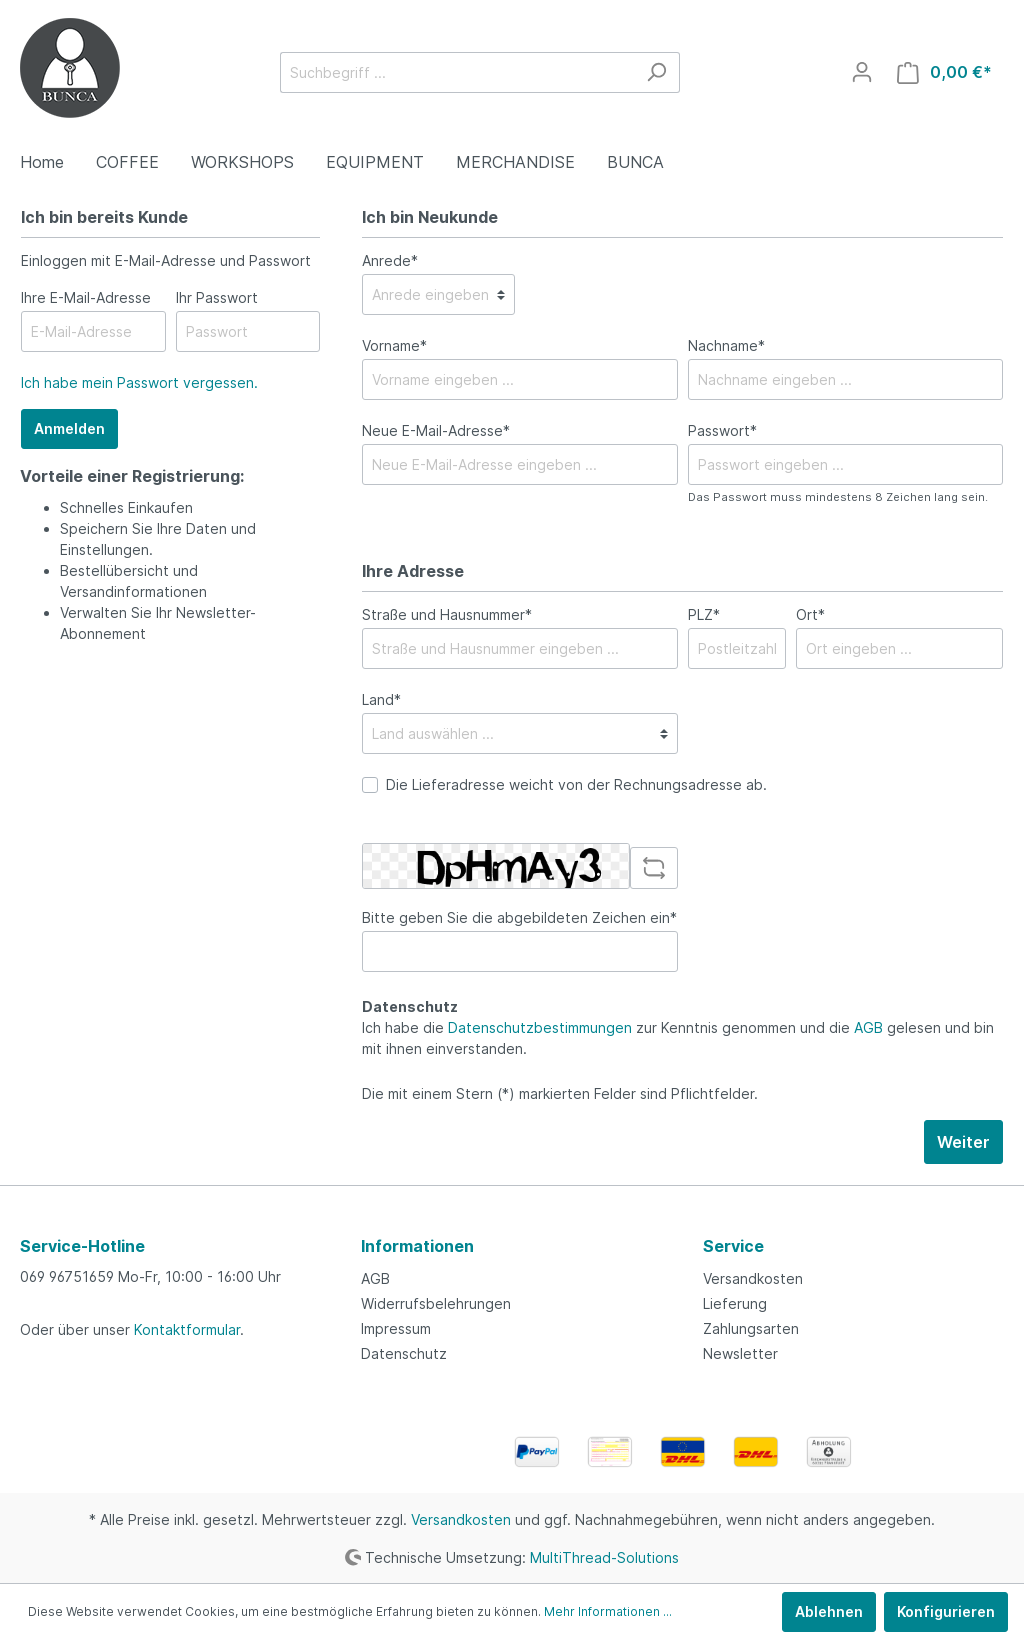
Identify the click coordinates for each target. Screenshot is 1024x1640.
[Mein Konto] (862, 72)
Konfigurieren (946, 1611)
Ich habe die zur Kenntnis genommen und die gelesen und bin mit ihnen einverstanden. (678, 1038)
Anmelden (69, 428)
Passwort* (722, 430)
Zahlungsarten (751, 1328)
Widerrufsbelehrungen (436, 1303)
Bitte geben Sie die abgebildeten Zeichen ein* (519, 917)
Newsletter (740, 1353)
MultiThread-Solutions (604, 1556)
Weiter (963, 1142)
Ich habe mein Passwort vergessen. (139, 382)
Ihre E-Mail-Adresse (86, 297)
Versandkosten (753, 1278)
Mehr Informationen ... (608, 1611)
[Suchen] (656, 72)
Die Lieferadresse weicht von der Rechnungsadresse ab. (576, 784)
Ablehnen (829, 1611)
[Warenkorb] (944, 72)
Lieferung (735, 1303)
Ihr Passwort (217, 297)
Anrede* (390, 260)
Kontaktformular (187, 1329)
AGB (868, 1027)
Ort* (810, 614)
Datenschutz (404, 1353)
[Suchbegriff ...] (457, 72)
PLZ (704, 614)
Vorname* (394, 345)
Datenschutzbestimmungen (540, 1027)
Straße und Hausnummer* (447, 614)
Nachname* (726, 345)
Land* (381, 699)
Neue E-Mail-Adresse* (436, 430)
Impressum (396, 1328)
